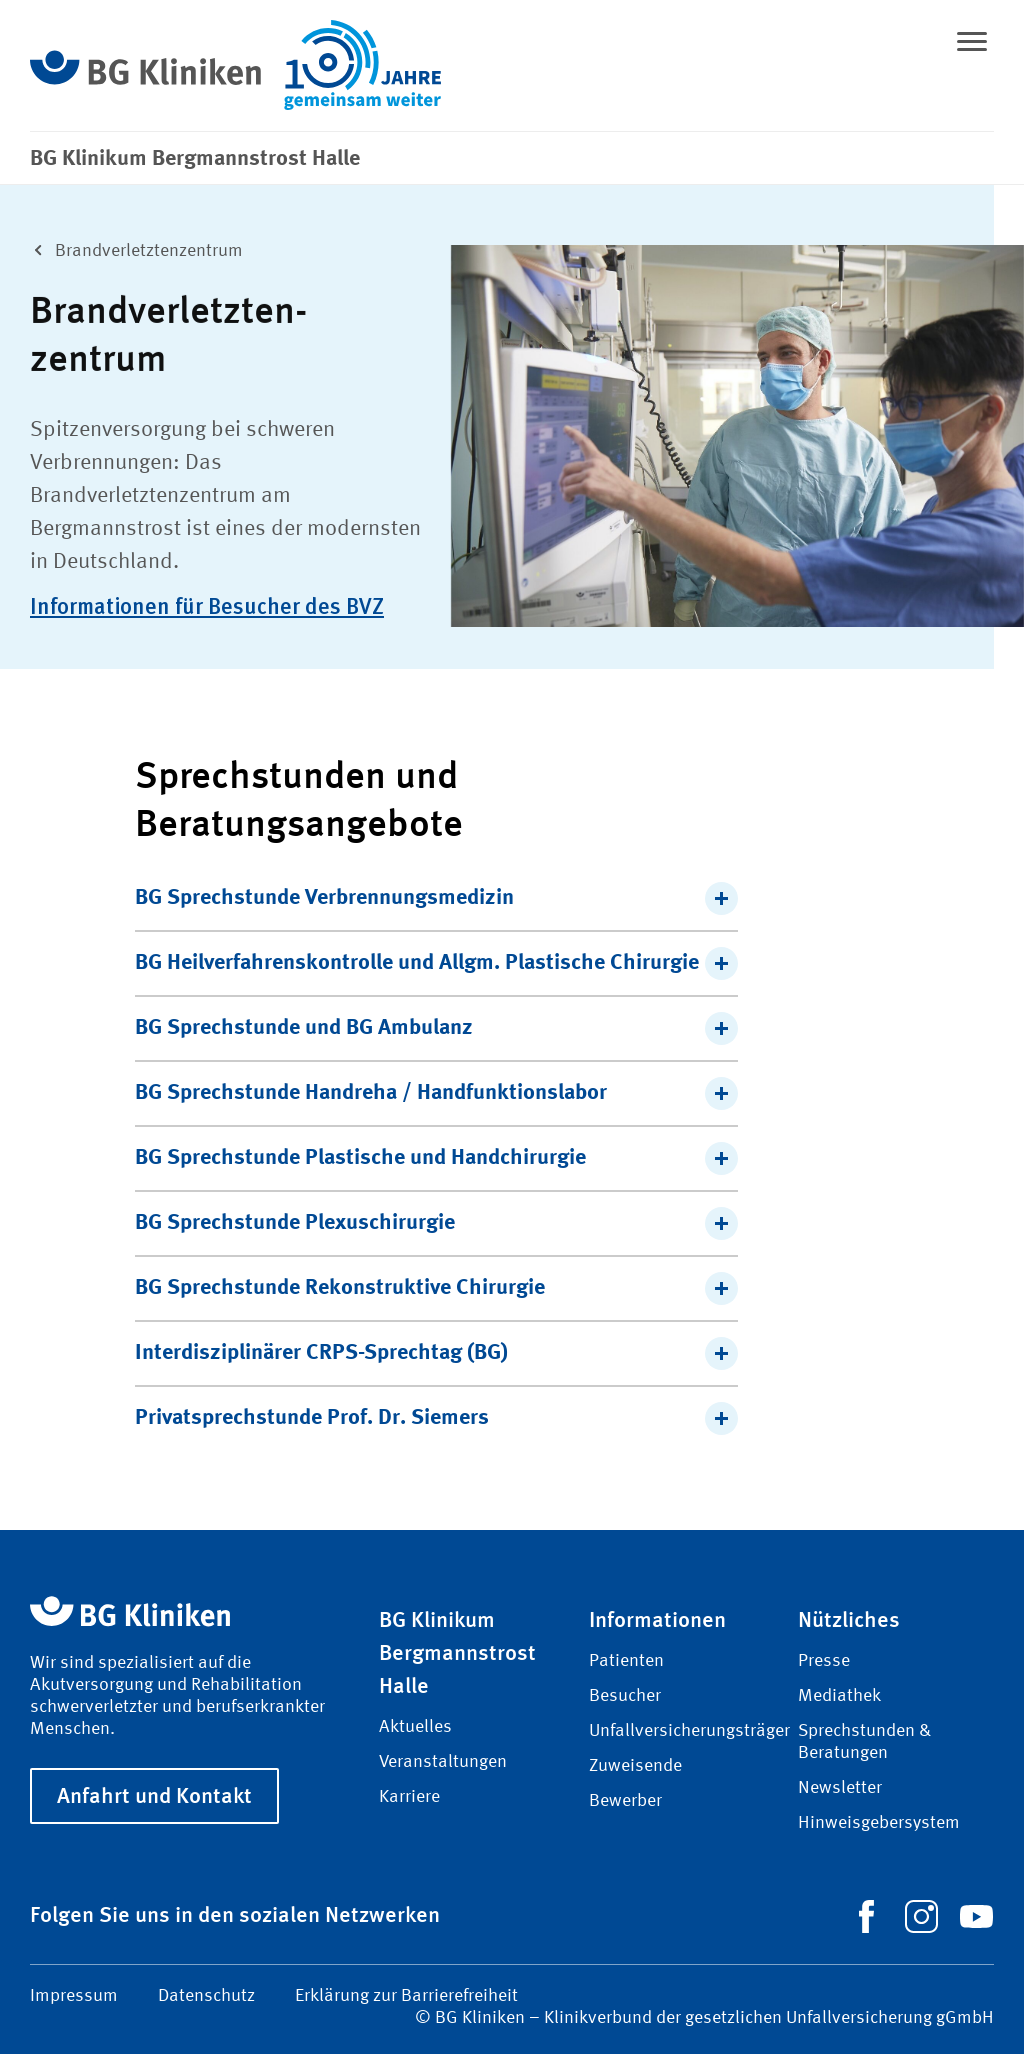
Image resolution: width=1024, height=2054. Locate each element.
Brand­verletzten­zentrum (132, 248)
